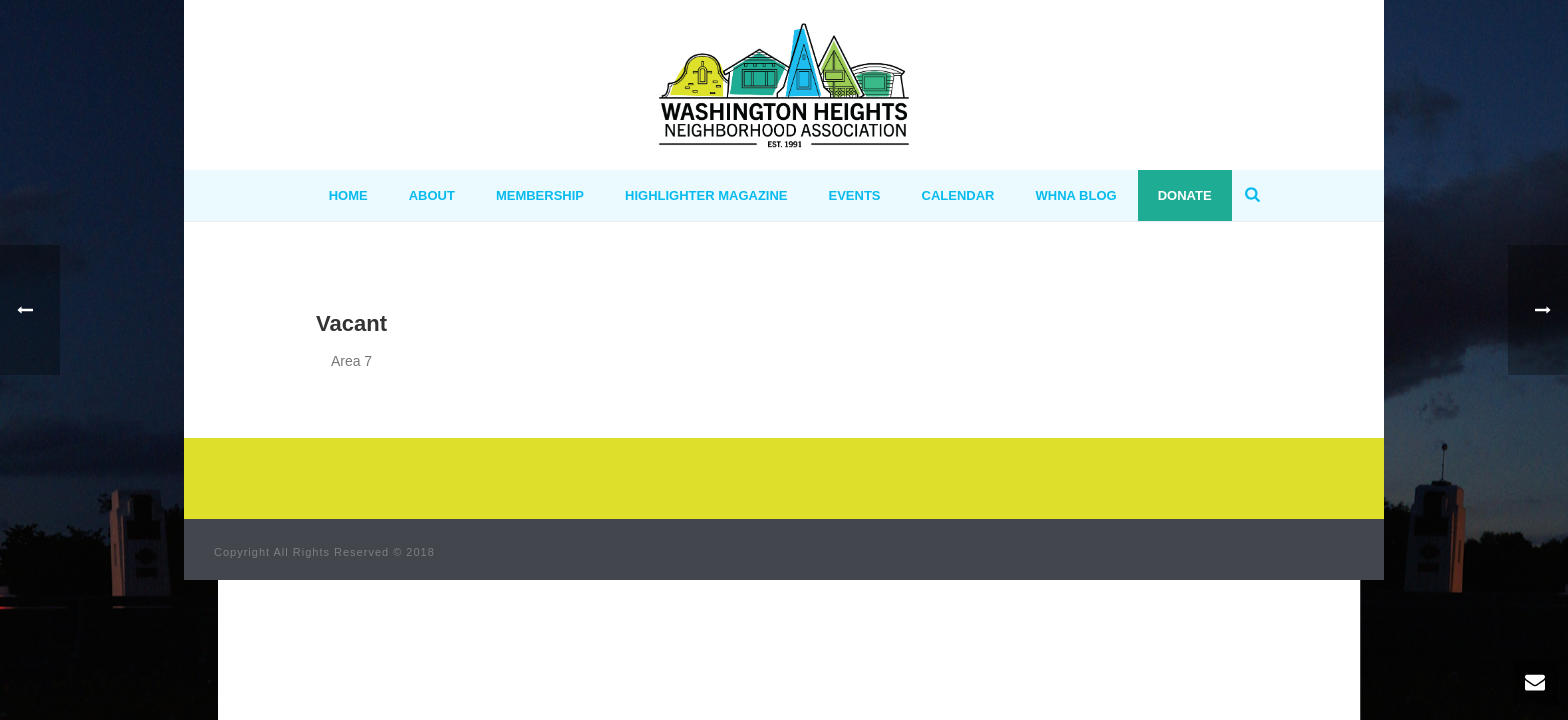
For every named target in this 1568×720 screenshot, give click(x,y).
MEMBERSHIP (540, 195)
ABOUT (432, 195)
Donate (1185, 195)
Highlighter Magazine (706, 195)
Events (855, 195)
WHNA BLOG (1076, 195)
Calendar (958, 195)
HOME (348, 195)
